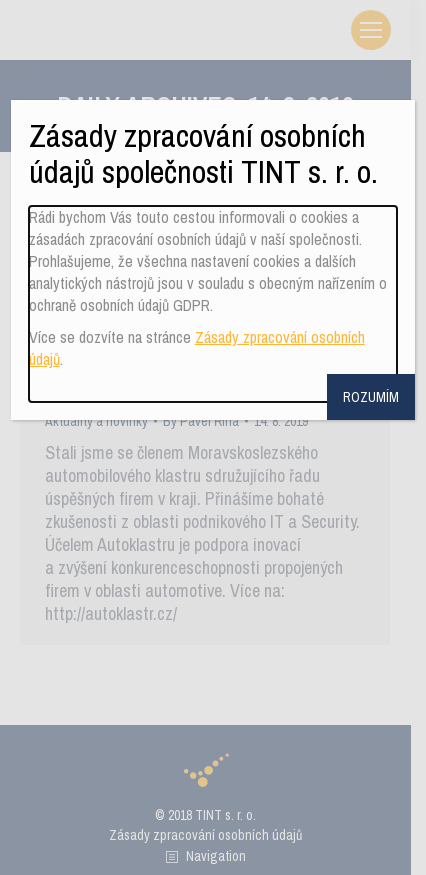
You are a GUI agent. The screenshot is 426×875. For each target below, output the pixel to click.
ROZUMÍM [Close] (371, 397)
